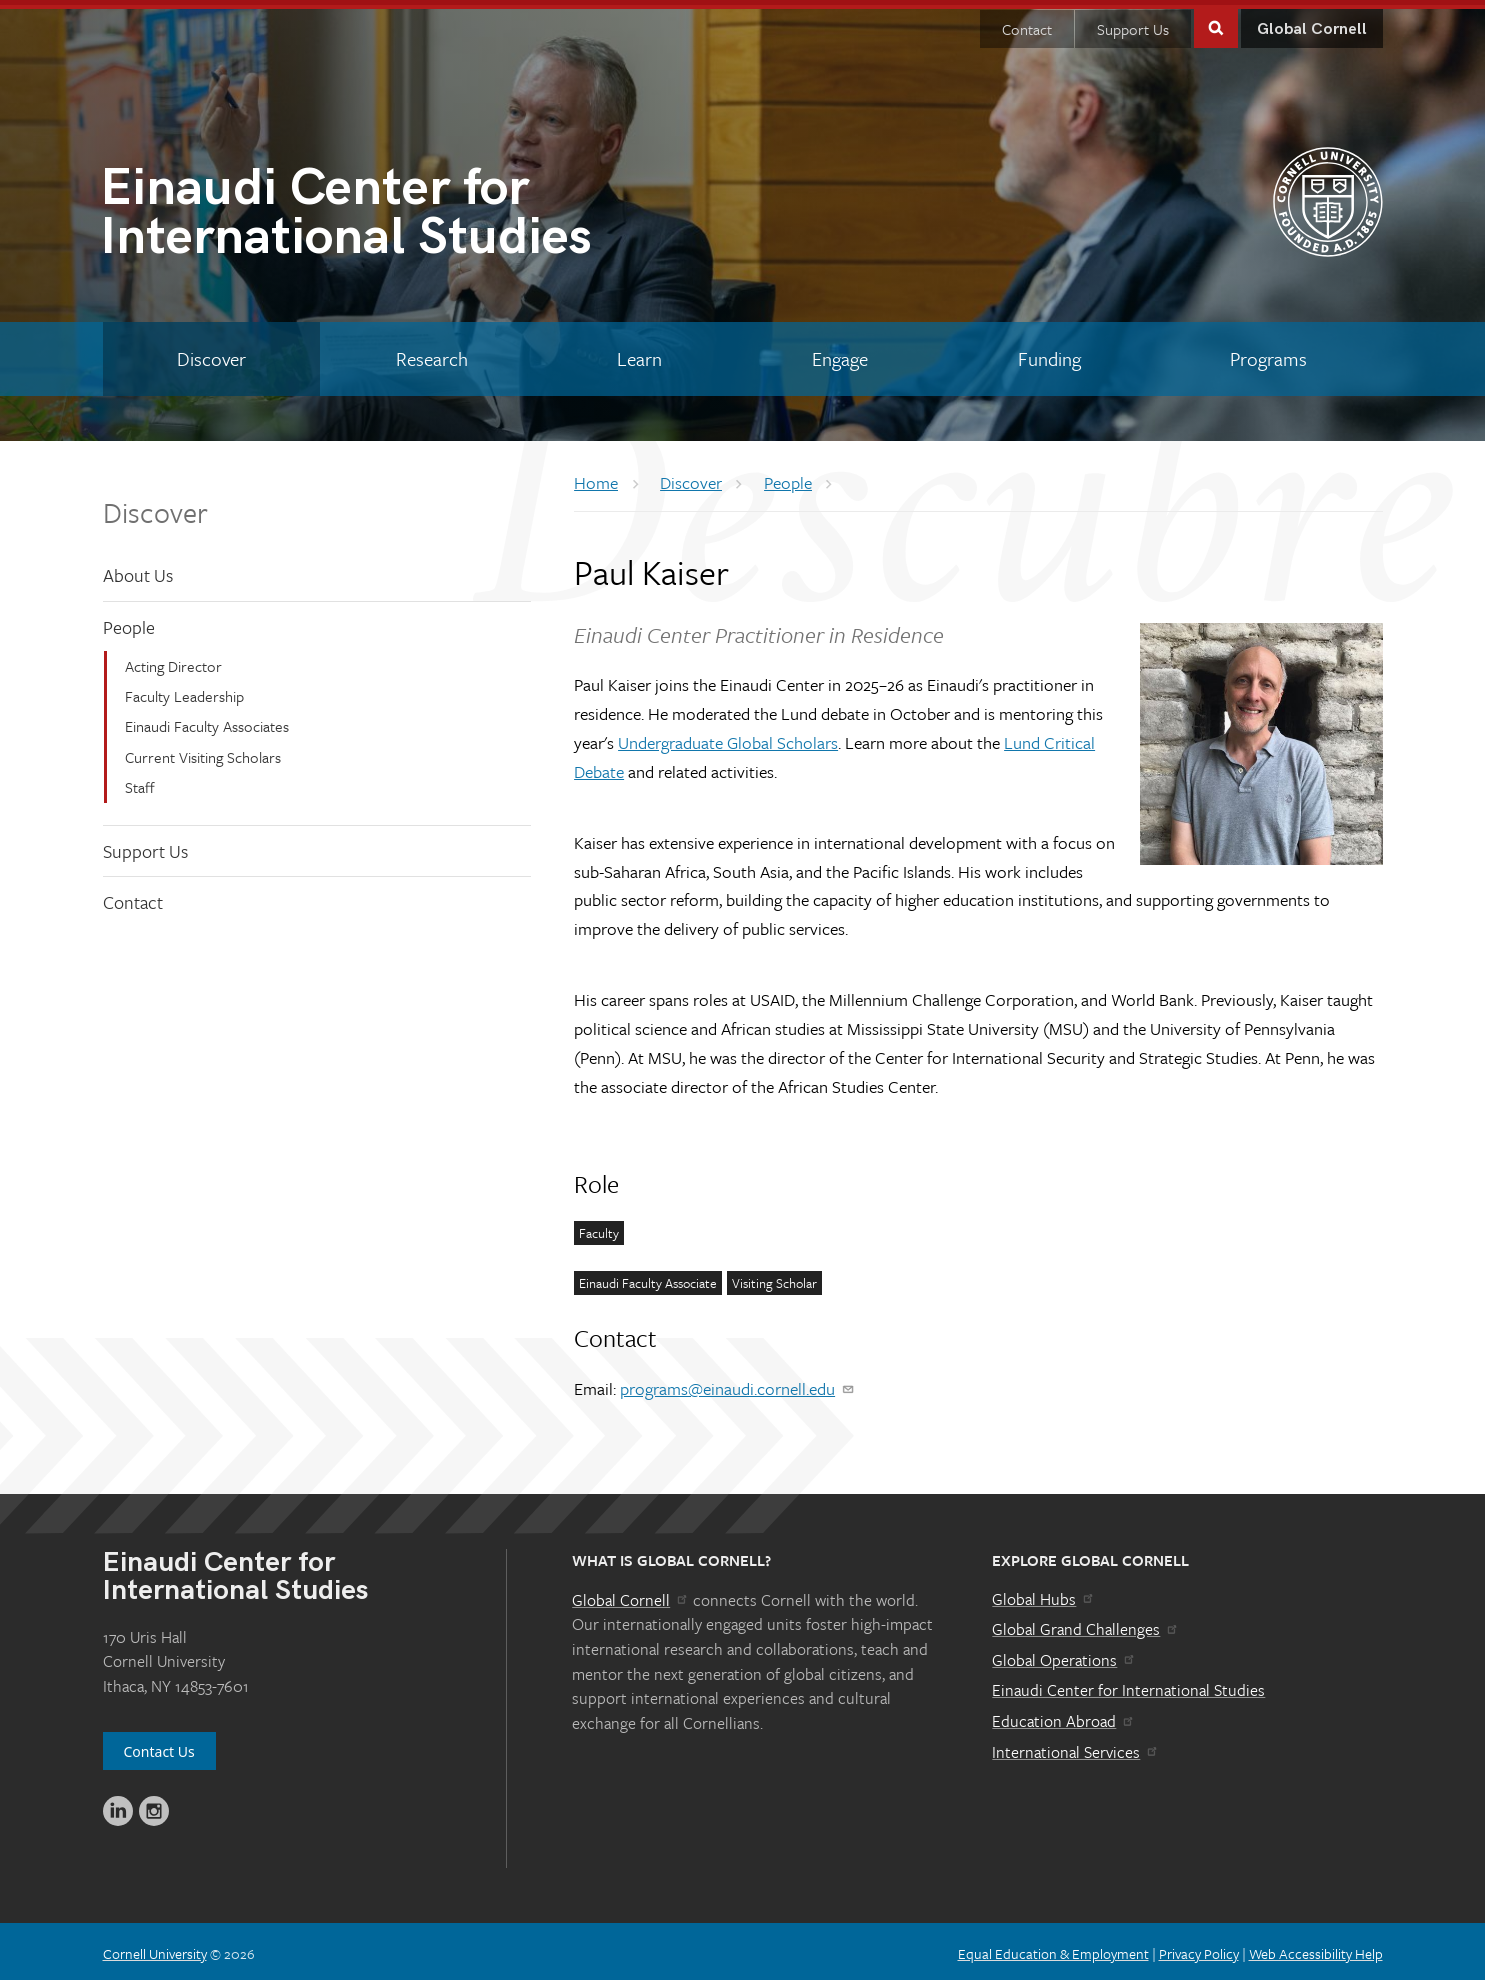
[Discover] (212, 354)
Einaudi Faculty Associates (207, 721)
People (129, 622)
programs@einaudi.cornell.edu (737, 1383)
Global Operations (1064, 1655)
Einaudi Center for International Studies (1128, 1685)
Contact (1027, 24)
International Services (1075, 1747)
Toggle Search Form (1216, 21)
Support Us (1133, 24)
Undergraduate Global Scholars (728, 737)
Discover (155, 507)
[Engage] (840, 354)
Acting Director (173, 661)
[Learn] (640, 354)
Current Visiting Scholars (203, 752)
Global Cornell (1312, 24)
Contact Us (159, 1746)
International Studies (421, 210)
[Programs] (1269, 354)
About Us (138, 570)
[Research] (431, 354)
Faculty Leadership (184, 691)
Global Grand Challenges (1085, 1624)
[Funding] (1049, 354)
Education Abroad (1063, 1716)
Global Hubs (1043, 1594)
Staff (140, 782)
